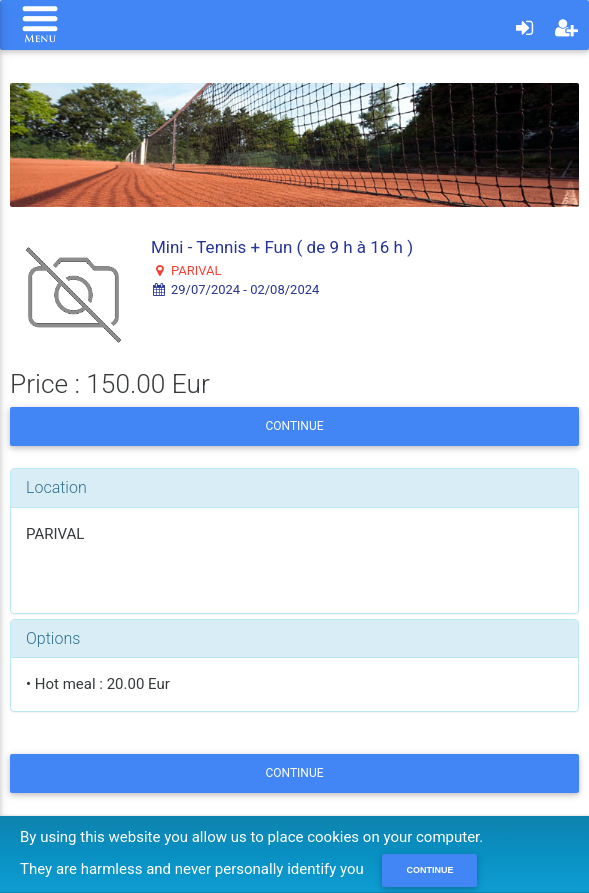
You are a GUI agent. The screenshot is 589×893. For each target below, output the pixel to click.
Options (53, 638)
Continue (294, 426)
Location (56, 487)
